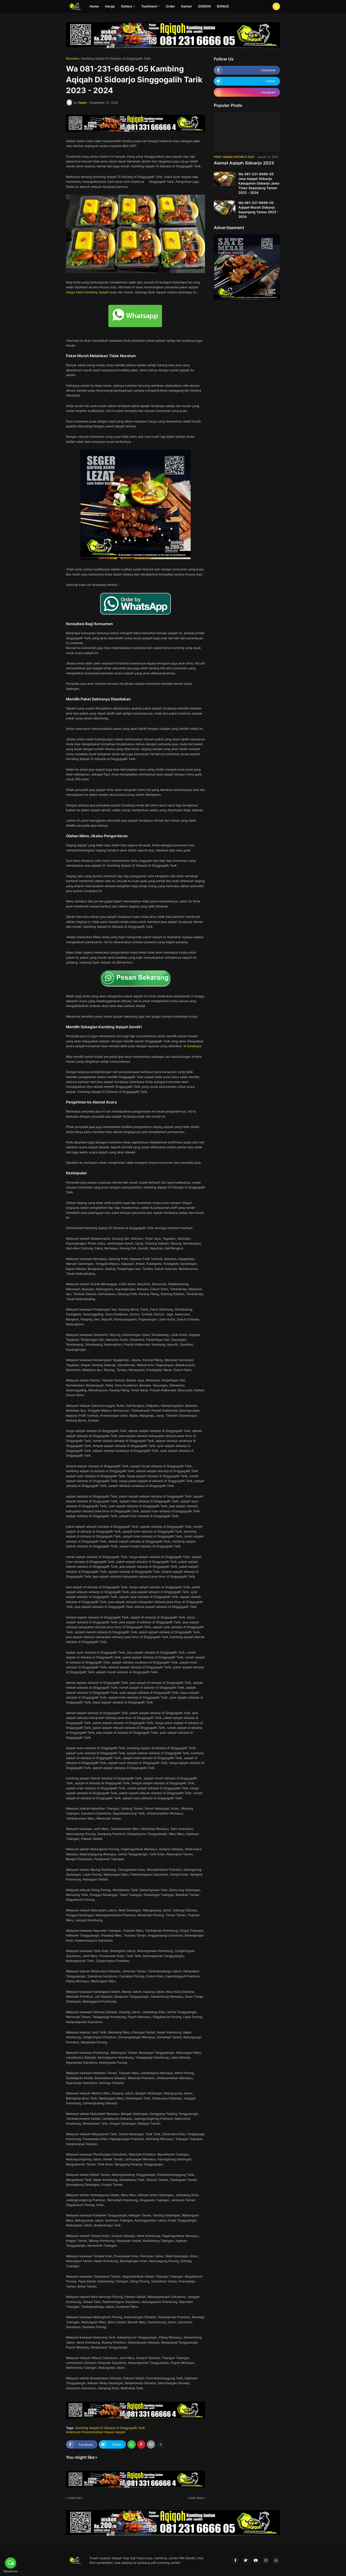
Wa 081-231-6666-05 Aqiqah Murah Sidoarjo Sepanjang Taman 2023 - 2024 (258, 210)
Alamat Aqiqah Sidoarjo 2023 (244, 163)
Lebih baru (75, 2498)
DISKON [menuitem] (204, 6)
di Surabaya (192, 1046)
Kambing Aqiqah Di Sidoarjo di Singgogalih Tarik (116, 58)
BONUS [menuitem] (223, 6)
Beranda (72, 58)
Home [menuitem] (94, 6)
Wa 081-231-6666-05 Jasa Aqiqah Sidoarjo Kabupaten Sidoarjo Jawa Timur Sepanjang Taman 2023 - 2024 (258, 183)
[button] (276, 6)
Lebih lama (195, 2498)
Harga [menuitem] (110, 6)
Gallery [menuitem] (126, 6)
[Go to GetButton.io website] (11, 2571)
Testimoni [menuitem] (149, 6)
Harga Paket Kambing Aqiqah (87, 292)
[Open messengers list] (10, 2562)
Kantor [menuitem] (186, 6)
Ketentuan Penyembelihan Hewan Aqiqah (95, 2432)
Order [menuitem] (170, 6)
